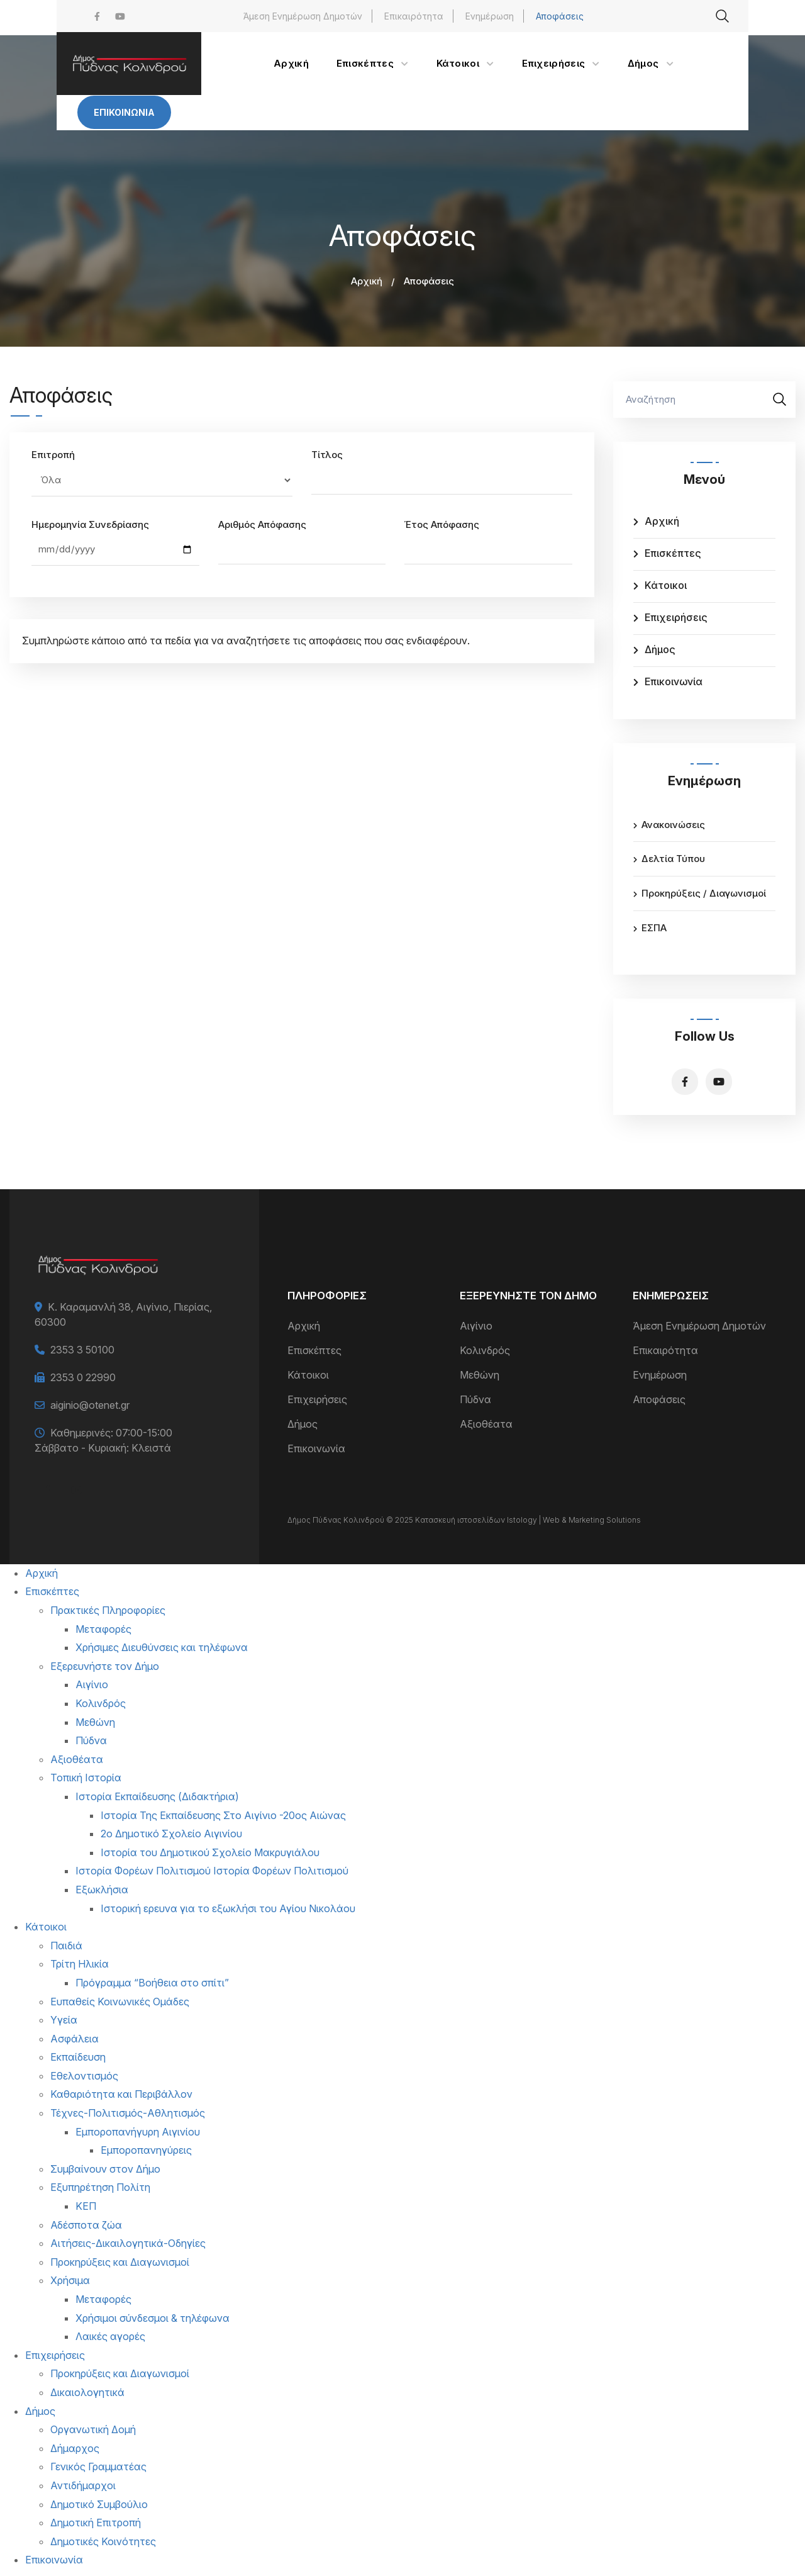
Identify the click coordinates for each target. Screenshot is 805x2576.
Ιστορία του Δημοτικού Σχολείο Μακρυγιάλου (210, 1852)
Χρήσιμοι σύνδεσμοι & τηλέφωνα (152, 2318)
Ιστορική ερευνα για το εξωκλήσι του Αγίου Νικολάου (228, 1908)
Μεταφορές (103, 1629)
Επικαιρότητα (413, 16)
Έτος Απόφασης (441, 524)
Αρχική (366, 281)
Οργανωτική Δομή (93, 2429)
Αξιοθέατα (486, 1424)
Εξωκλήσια (101, 1889)
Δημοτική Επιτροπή (95, 2522)
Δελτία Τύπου (673, 859)
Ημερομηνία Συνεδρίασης (90, 524)
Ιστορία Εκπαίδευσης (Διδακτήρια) (157, 1796)
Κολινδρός (485, 1350)
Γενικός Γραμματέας (98, 2466)
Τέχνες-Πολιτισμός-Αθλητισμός (127, 2113)
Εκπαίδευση (78, 2057)
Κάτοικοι (666, 585)
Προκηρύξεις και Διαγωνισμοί (119, 2262)
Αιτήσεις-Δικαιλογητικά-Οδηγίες (128, 2243)
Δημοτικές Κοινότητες (103, 2541)
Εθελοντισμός (84, 2075)
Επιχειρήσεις (676, 617)
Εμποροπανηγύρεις (146, 2150)
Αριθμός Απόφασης (262, 524)
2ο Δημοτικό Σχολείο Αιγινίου (171, 1833)
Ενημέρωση (489, 16)
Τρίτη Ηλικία (79, 1963)
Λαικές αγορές (110, 2336)
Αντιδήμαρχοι (83, 2485)
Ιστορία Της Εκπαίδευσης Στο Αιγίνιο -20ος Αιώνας (223, 1815)
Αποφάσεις (560, 16)
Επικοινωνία (124, 112)
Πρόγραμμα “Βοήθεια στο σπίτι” (152, 1982)
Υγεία (63, 2019)
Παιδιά (66, 1945)
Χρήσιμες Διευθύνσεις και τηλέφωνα (161, 1647)
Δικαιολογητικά (87, 2392)
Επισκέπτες (673, 553)
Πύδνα (475, 1399)
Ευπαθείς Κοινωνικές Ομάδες (119, 2001)
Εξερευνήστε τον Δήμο (104, 1666)
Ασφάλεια (74, 2038)
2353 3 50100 (82, 1349)
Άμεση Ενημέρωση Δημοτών (302, 16)
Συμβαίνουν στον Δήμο (105, 2169)
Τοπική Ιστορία (85, 1777)
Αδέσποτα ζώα (86, 2225)
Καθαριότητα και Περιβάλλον (121, 2094)
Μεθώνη (479, 1375)
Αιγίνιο (476, 1325)
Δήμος (660, 649)
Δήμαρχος (74, 2448)
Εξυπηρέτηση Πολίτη (100, 2187)
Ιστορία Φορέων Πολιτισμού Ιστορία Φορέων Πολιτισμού (211, 1870)
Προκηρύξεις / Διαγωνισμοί (703, 893)
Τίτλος (327, 455)
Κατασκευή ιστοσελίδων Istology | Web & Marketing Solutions (528, 1520)
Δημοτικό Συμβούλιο (99, 2504)
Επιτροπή (53, 455)
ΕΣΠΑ (654, 928)
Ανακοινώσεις (673, 825)
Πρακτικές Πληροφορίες (107, 1610)
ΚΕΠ (85, 2206)
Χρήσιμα (70, 2280)
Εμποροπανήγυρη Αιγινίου (137, 2131)
